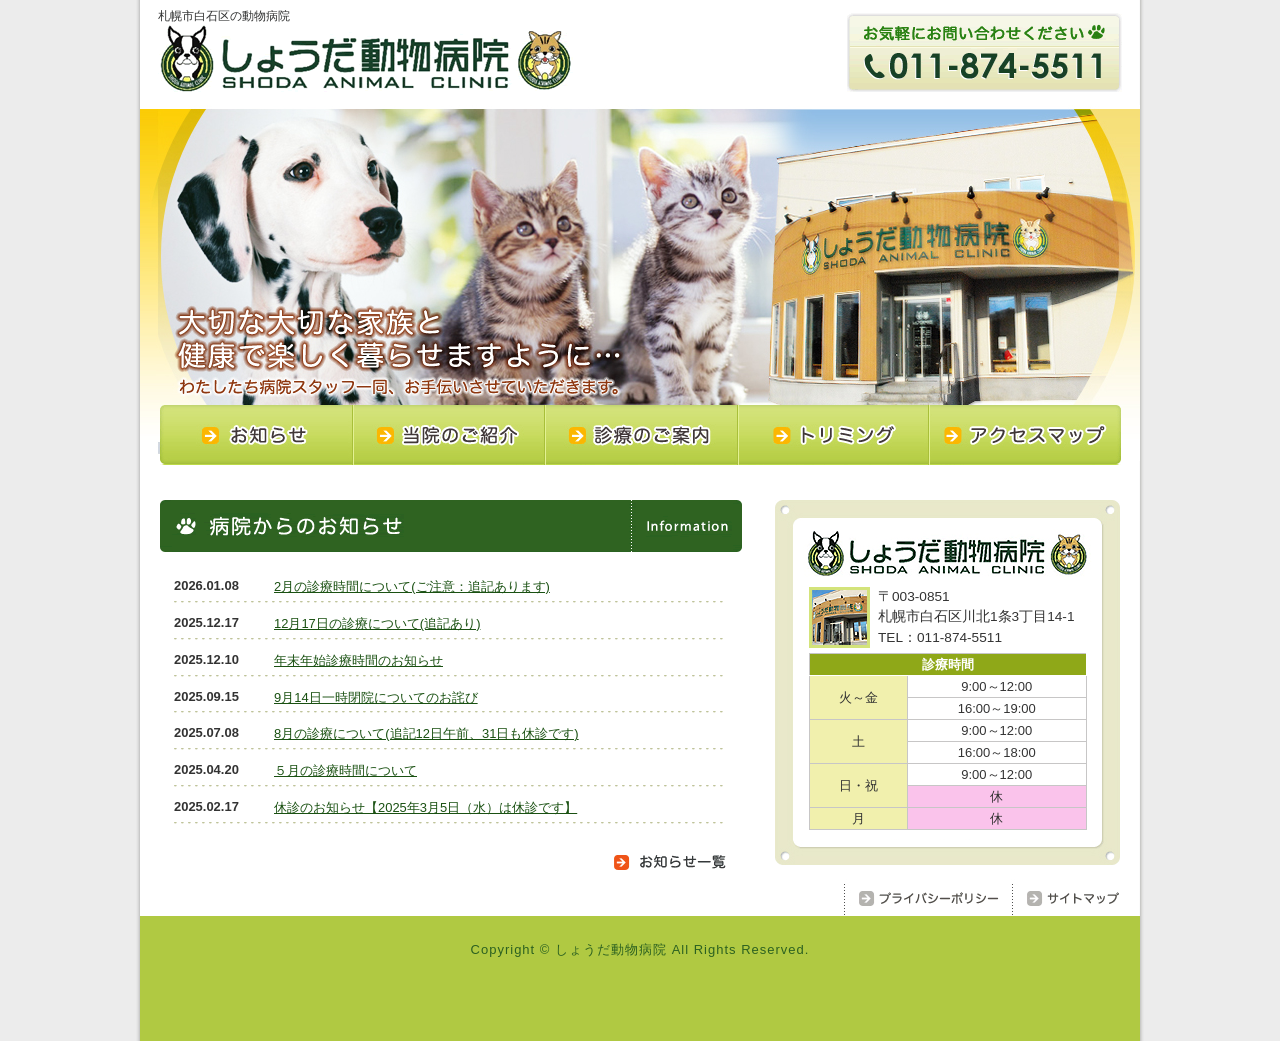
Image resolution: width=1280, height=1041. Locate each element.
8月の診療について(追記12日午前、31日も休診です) (426, 733)
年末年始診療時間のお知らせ (358, 660)
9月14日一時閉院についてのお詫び (376, 697)
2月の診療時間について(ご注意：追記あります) (412, 586)
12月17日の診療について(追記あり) (377, 623)
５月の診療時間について (345, 770)
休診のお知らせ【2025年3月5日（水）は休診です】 (425, 807)
